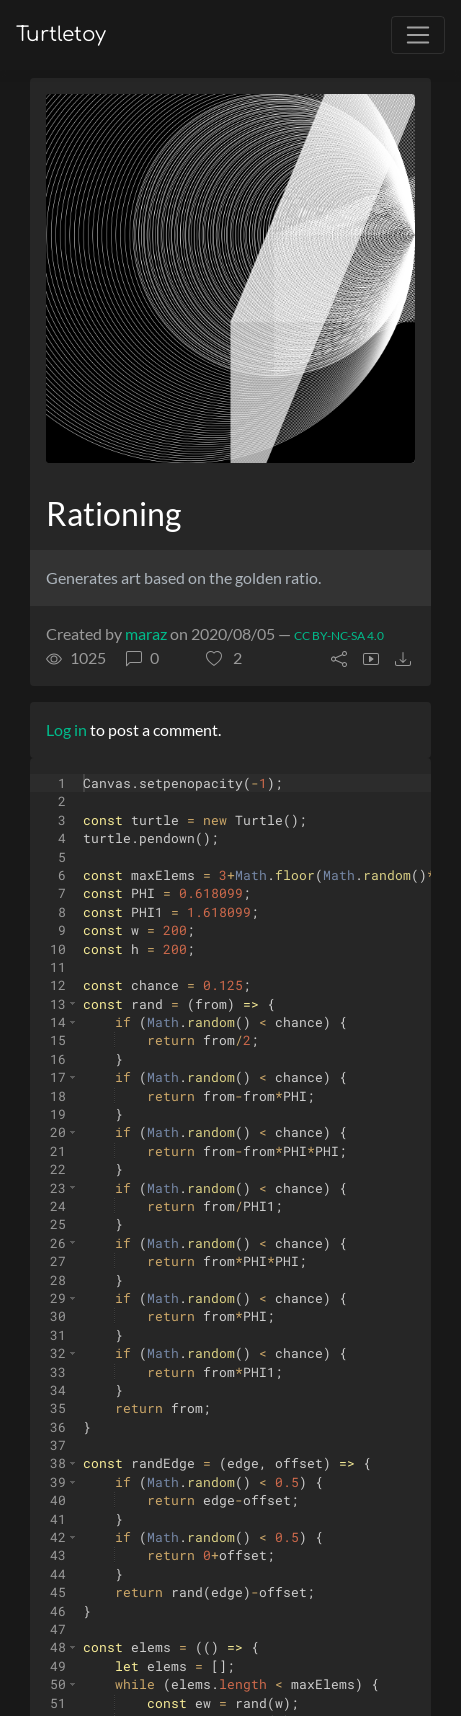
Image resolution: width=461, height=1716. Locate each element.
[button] (224, 658)
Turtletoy (61, 34)
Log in (66, 729)
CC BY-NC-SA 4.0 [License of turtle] (339, 635)
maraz (146, 633)
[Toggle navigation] (418, 35)
